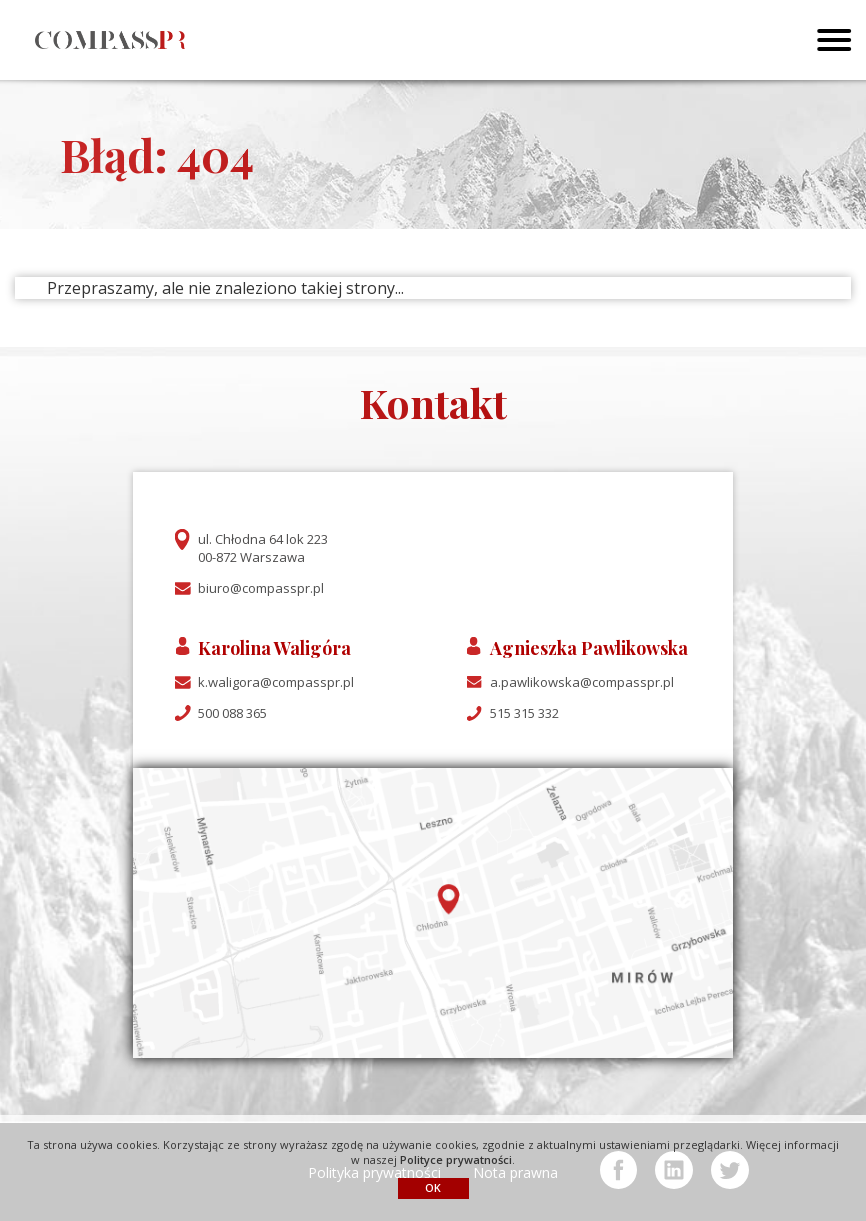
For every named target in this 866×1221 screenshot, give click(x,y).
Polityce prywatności (456, 1159)
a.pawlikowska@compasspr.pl (582, 682)
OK (433, 1187)
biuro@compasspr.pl (261, 588)
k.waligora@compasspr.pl (276, 682)
